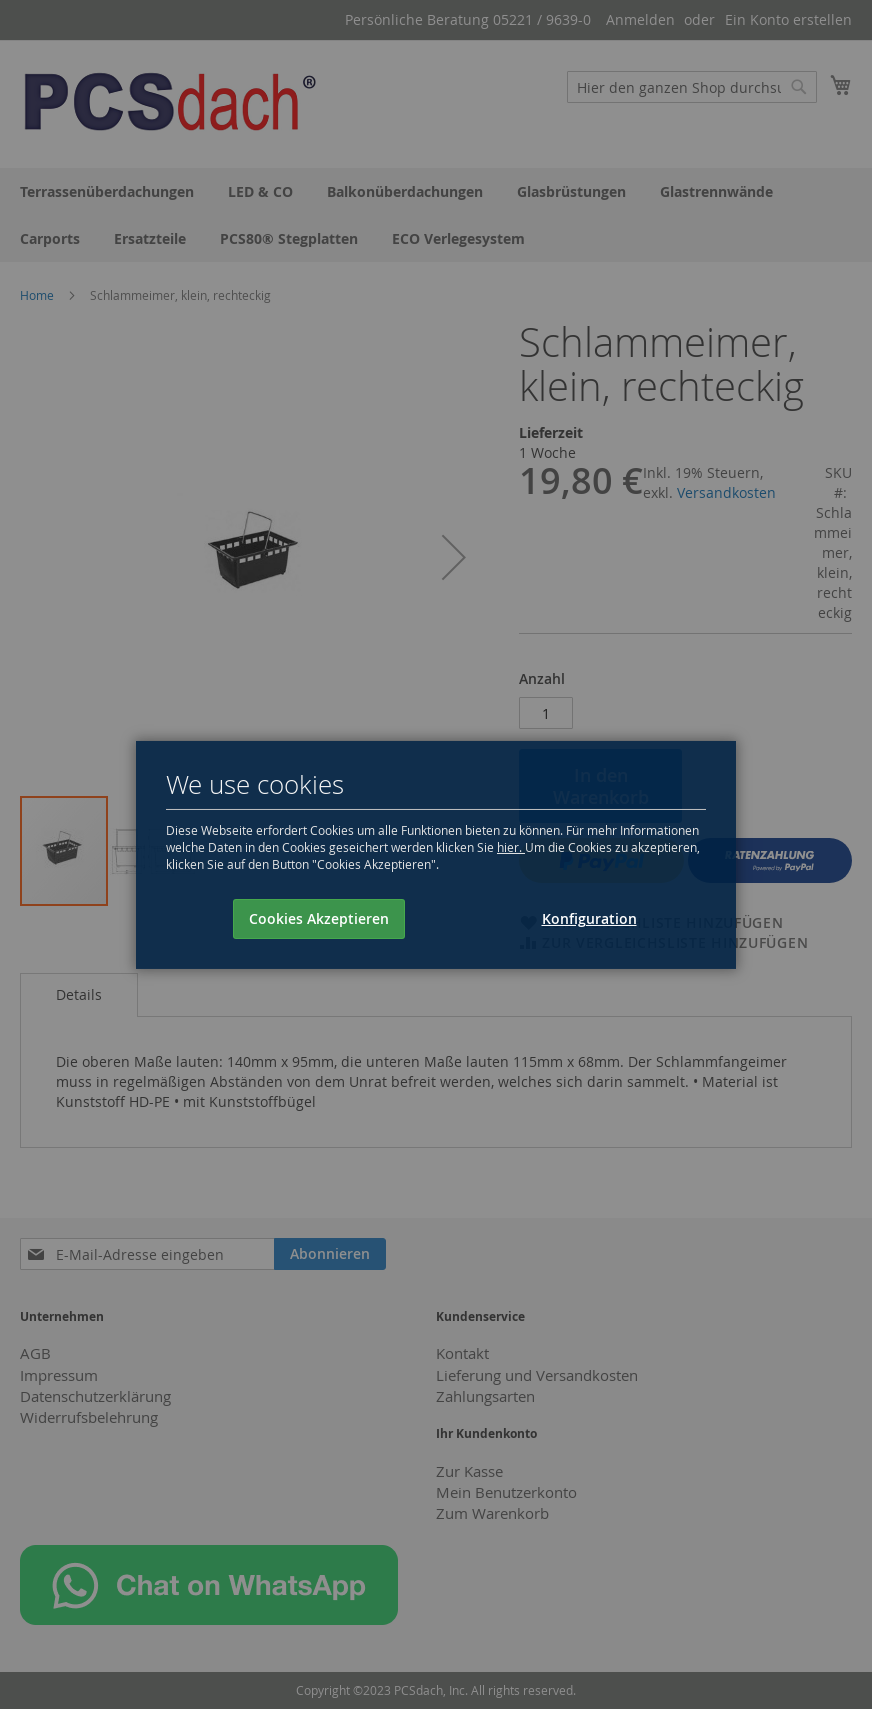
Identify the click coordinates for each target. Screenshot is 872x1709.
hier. (511, 847)
